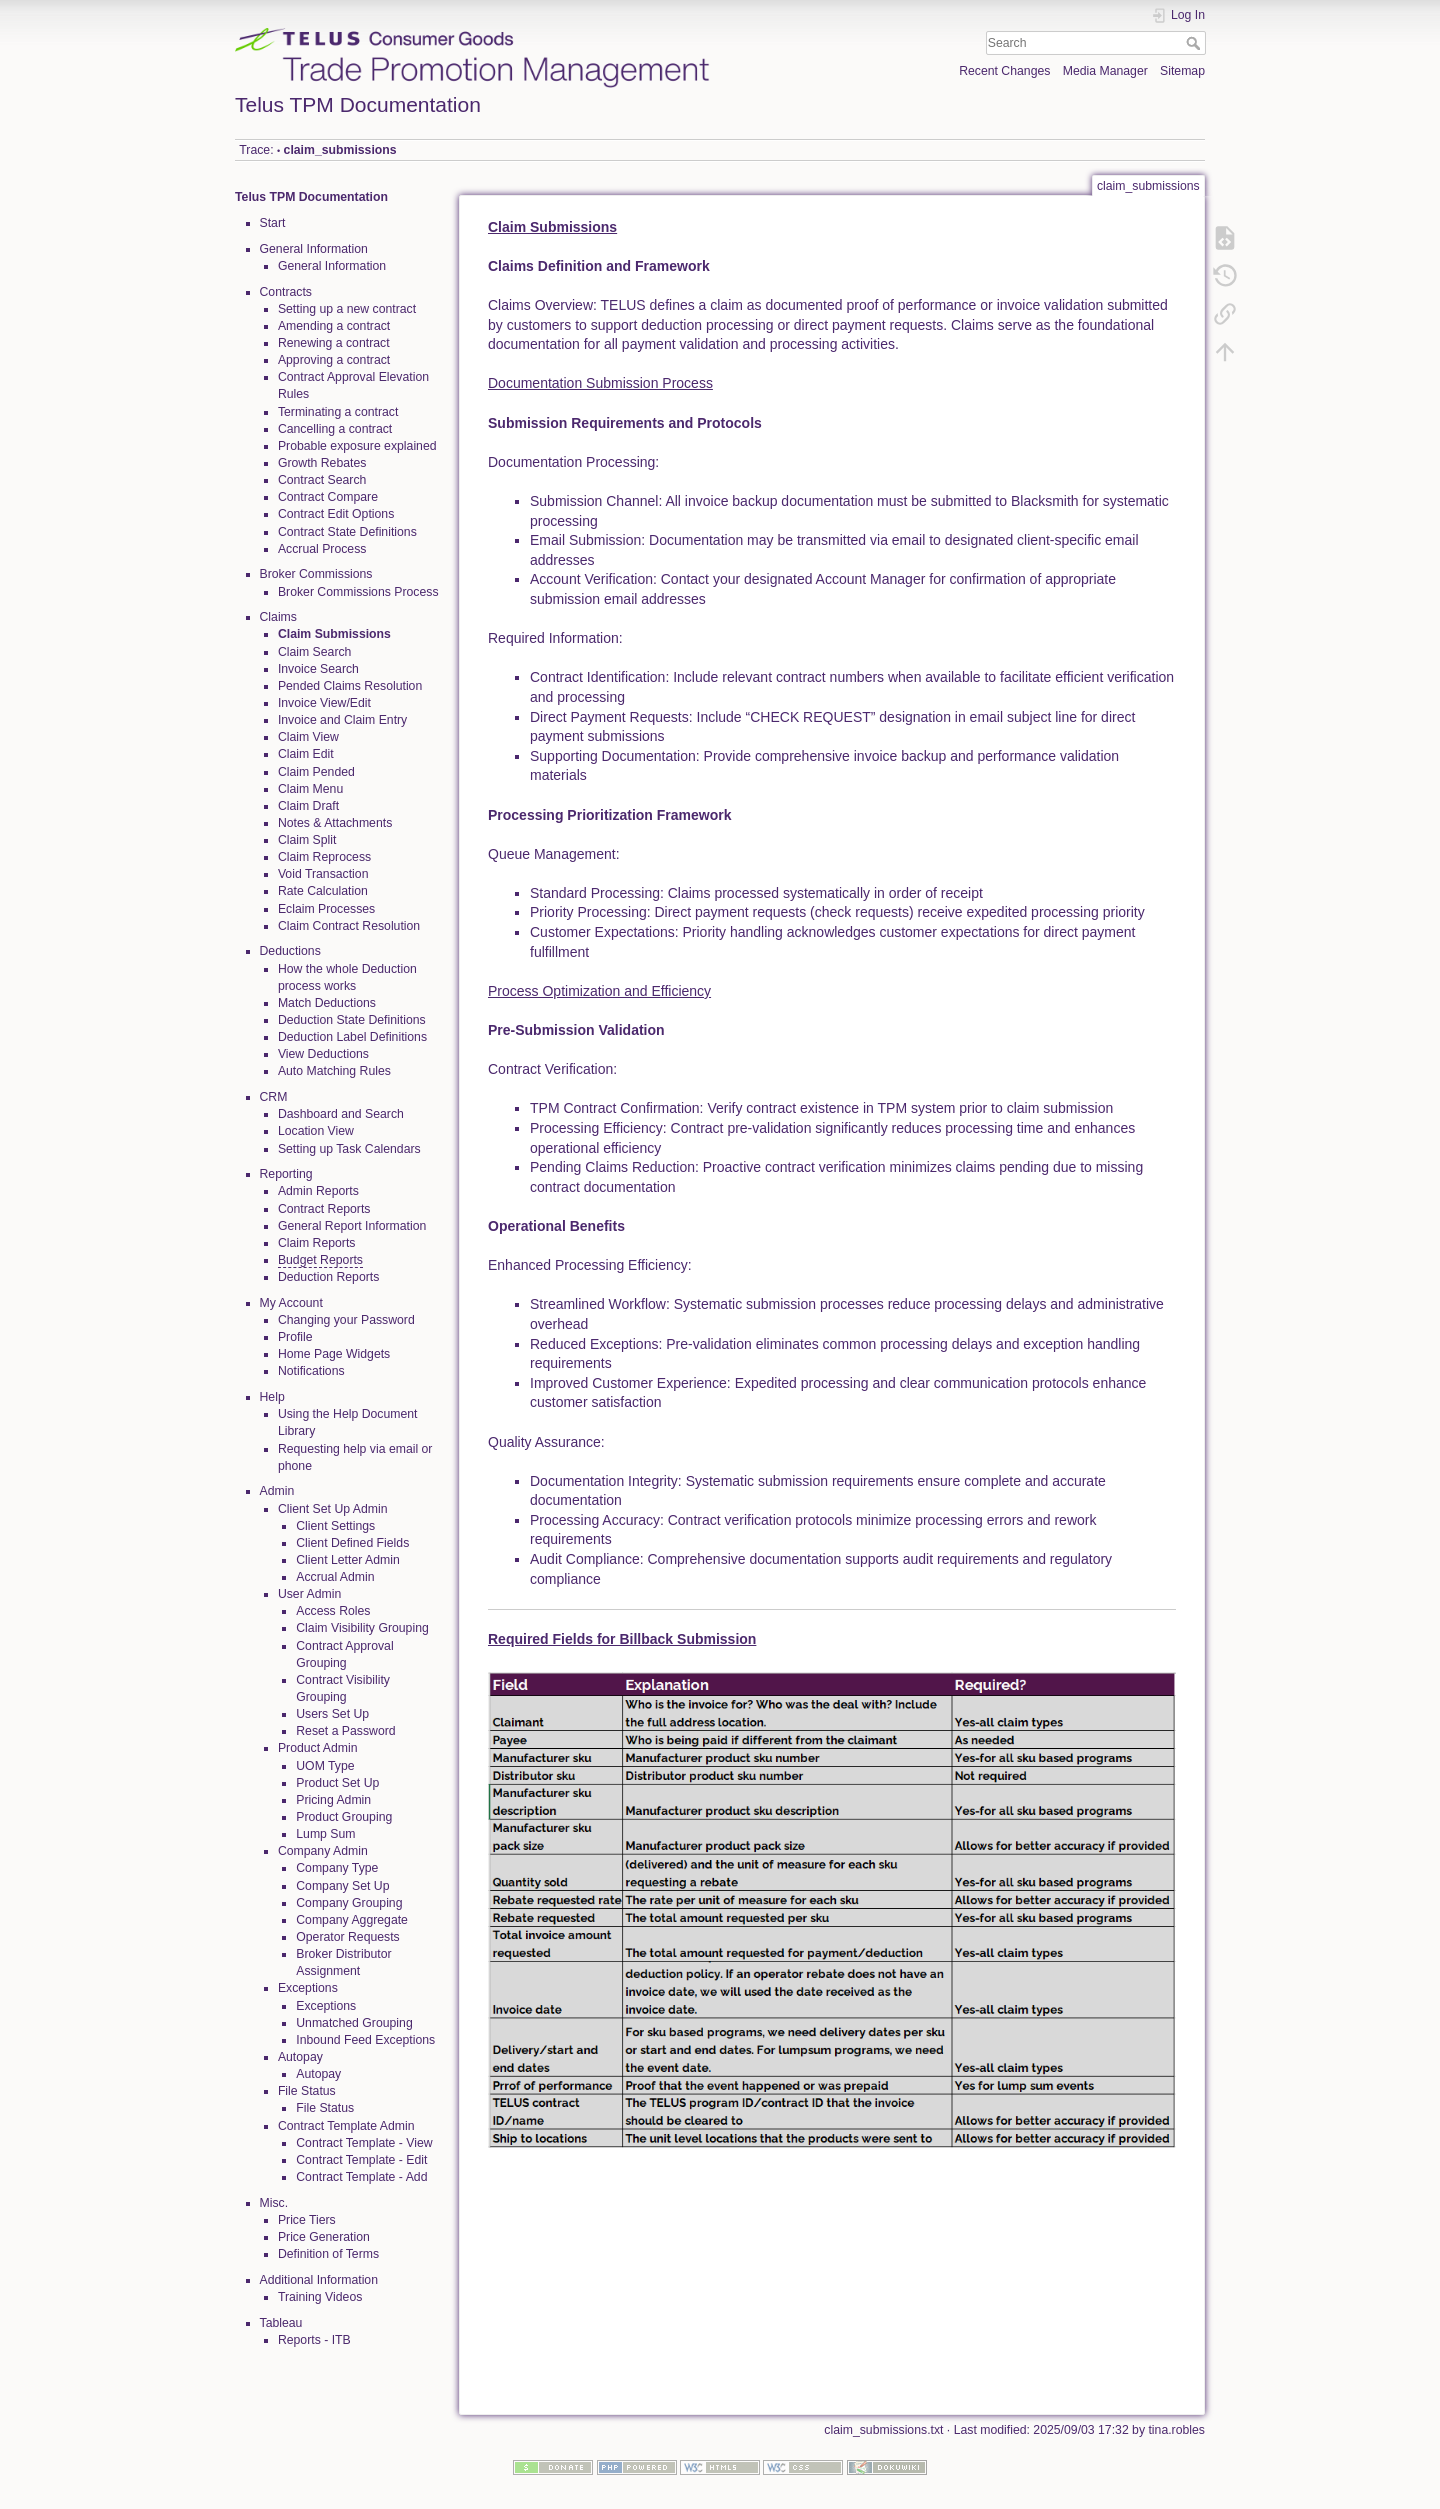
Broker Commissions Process (358, 592)
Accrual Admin (335, 1577)
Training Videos (320, 2297)
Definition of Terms (328, 2254)
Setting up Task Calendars (349, 1149)
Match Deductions (327, 1003)
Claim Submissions (334, 634)
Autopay (318, 2074)
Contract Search (322, 480)
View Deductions (323, 1054)
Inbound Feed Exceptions (365, 2040)
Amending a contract (334, 326)
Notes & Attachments (335, 823)
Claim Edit (306, 754)
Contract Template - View (364, 2143)
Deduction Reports (328, 1277)
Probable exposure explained (357, 446)
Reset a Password (345, 1731)
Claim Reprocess (324, 857)
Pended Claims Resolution (350, 686)
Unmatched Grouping (354, 2023)
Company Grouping (349, 1903)
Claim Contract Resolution (349, 926)
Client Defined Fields (352, 1543)
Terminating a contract (338, 412)
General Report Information (352, 1226)
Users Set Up (332, 1714)
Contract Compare (328, 497)
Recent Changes (1004, 71)
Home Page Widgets (334, 1354)
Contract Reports (324, 1209)
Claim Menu (310, 789)
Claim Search (315, 652)
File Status (325, 2108)
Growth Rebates (322, 463)
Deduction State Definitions (352, 1020)
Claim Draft (308, 806)
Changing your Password (346, 1320)
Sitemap (1182, 71)
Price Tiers (307, 2220)
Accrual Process (322, 549)
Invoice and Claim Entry (342, 720)
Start (273, 223)
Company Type (337, 1868)
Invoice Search (318, 669)
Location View (316, 1131)
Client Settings (335, 1526)
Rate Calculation (323, 891)
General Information (332, 266)
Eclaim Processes (326, 909)
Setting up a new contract (347, 309)
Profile (295, 1337)
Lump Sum (325, 1834)
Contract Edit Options (336, 514)
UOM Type (325, 1766)
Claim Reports (317, 1243)
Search (1195, 43)
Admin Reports (318, 1191)
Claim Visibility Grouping (362, 1628)
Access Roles (333, 1611)
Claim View (308, 737)
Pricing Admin (333, 1800)
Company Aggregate (352, 1920)
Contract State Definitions (347, 532)
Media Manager (1105, 71)
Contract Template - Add (361, 2177)
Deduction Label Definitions (352, 1037)
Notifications (311, 1371)
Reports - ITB (314, 2340)
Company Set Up (342, 1886)
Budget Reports (320, 1260)
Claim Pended (316, 772)
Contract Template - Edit (361, 2160)
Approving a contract (334, 360)
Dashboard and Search (341, 1114)
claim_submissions (340, 150)
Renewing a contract (334, 343)
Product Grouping (344, 1817)
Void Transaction (323, 874)
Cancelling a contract (335, 429)
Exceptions (326, 2006)
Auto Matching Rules (334, 1071)
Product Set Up (337, 1783)
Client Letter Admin (348, 1560)
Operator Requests (348, 1937)
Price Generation (324, 2237)
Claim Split (307, 840)
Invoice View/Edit (324, 703)
